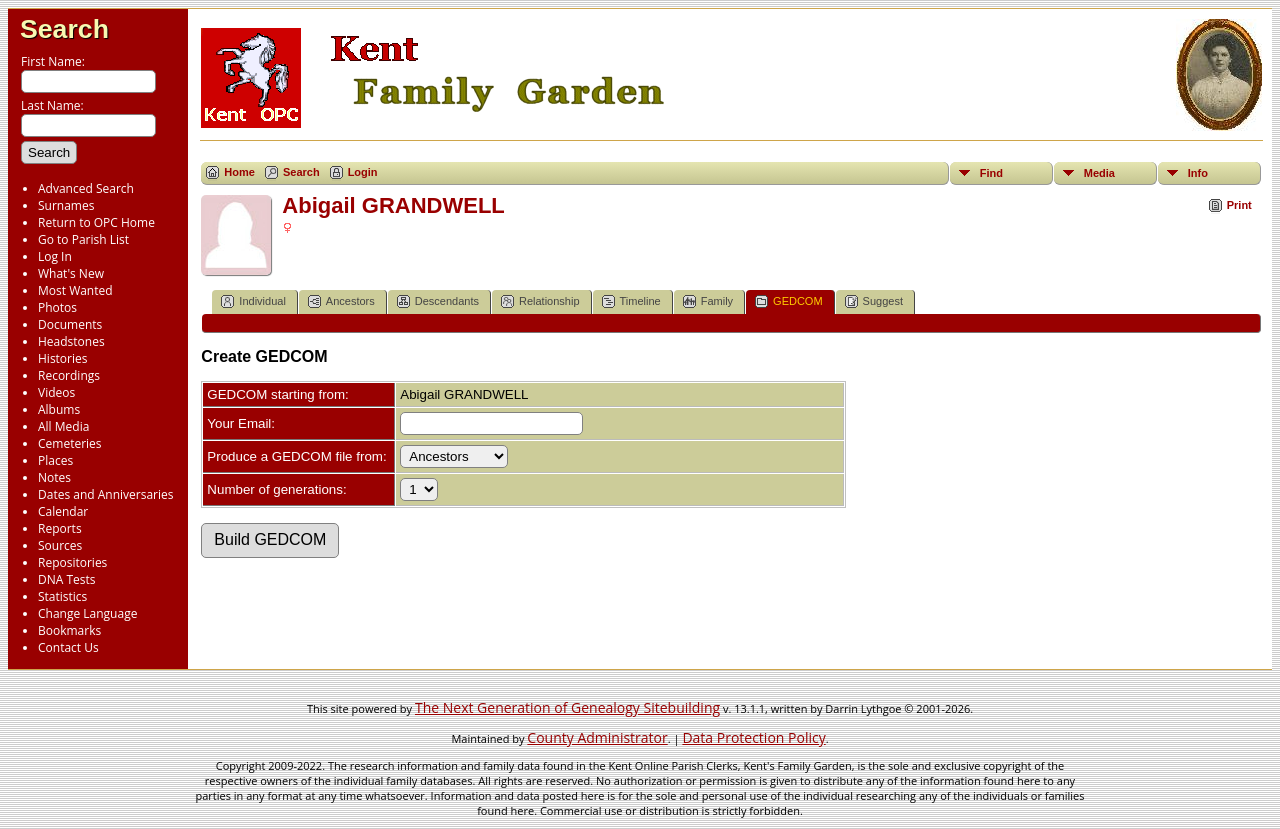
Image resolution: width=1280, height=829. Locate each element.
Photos (57, 307)
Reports (60, 528)
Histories (62, 358)
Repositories (72, 562)
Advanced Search (86, 188)
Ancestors (341, 301)
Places (55, 460)
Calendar (63, 511)
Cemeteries (70, 443)
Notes (54, 477)
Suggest (874, 301)
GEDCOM (789, 301)
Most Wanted (75, 290)
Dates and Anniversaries (105, 494)
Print (1239, 205)
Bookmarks (69, 630)
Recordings (69, 375)
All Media (63, 426)
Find (991, 173)
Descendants (438, 301)
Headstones (71, 341)
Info (1198, 173)
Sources (60, 545)
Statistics (62, 596)
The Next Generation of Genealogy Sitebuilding (567, 707)
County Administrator (597, 737)
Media (1099, 173)
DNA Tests (67, 579)
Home (239, 172)
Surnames (66, 205)
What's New (71, 273)
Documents (70, 324)
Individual (253, 301)
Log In (55, 256)
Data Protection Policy (753, 737)
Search (64, 29)
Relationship (540, 301)
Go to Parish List (83, 239)
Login (363, 172)
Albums (59, 409)
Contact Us (68, 647)
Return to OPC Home (96, 222)
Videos (56, 392)
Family (708, 301)
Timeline (631, 301)
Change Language (87, 613)
